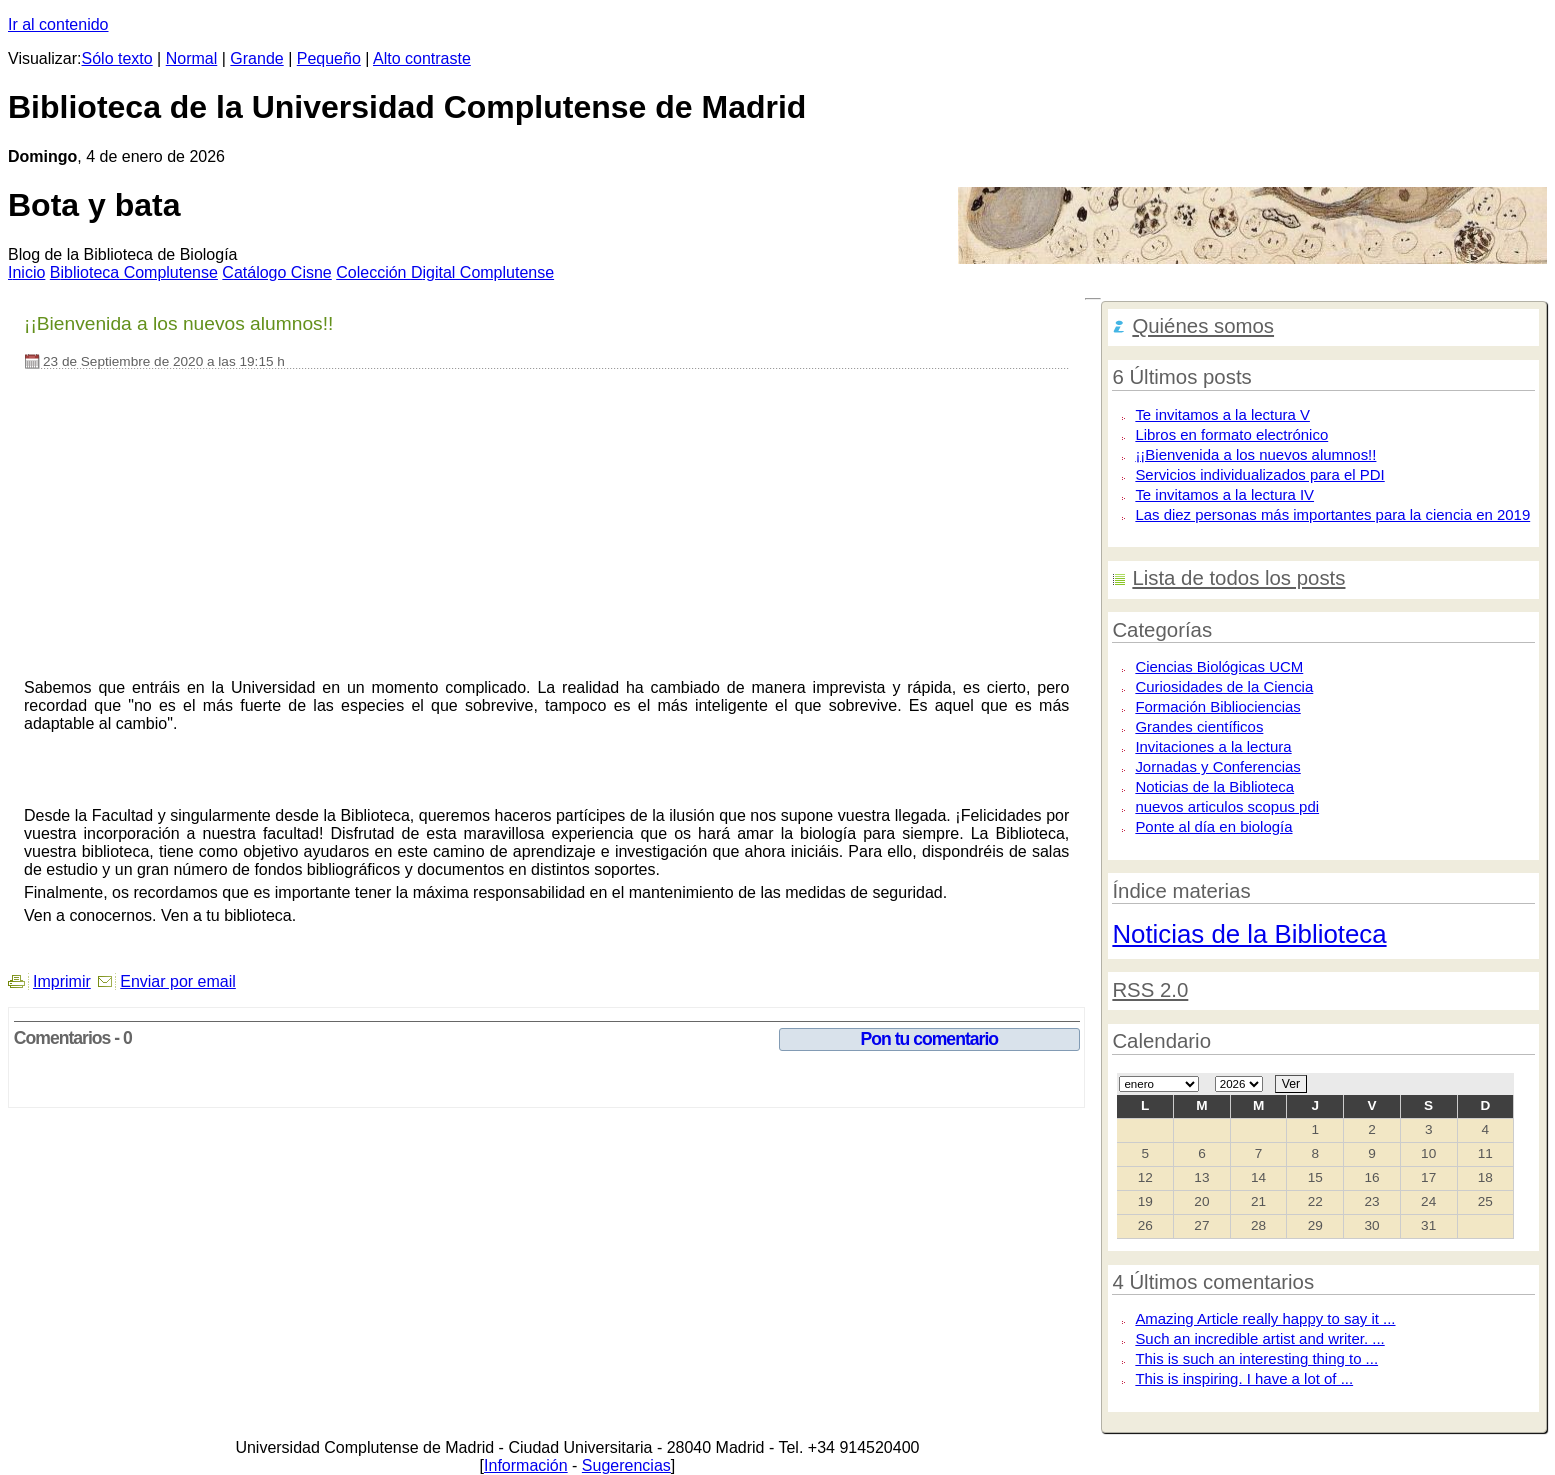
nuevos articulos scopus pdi (1227, 806)
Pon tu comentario (929, 1039)
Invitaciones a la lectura (1213, 746)
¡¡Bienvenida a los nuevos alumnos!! (1255, 454)
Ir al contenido (58, 24)
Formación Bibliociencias (1217, 706)
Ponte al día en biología (1213, 826)
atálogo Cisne (276, 272)
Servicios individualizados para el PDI (1259, 474)
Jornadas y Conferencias (1217, 766)
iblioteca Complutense (134, 272)
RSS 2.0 (1150, 990)
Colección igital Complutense (445, 272)
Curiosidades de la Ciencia (1224, 686)
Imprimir (62, 981)
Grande (256, 58)
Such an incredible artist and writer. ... (1259, 1338)
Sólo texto (117, 58)
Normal (192, 58)
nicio (26, 272)
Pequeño (329, 58)
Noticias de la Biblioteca (1214, 786)
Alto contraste (422, 58)
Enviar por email (178, 981)
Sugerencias (626, 1465)
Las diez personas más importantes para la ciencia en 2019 (1332, 514)
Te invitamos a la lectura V (1222, 414)
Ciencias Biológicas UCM (1219, 666)
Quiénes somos (1203, 326)
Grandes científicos (1199, 726)
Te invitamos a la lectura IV (1224, 494)
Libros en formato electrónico (1231, 434)
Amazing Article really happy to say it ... (1265, 1318)
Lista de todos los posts (1238, 578)
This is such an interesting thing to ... (1256, 1358)
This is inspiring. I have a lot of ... (1244, 1378)
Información (526, 1465)
